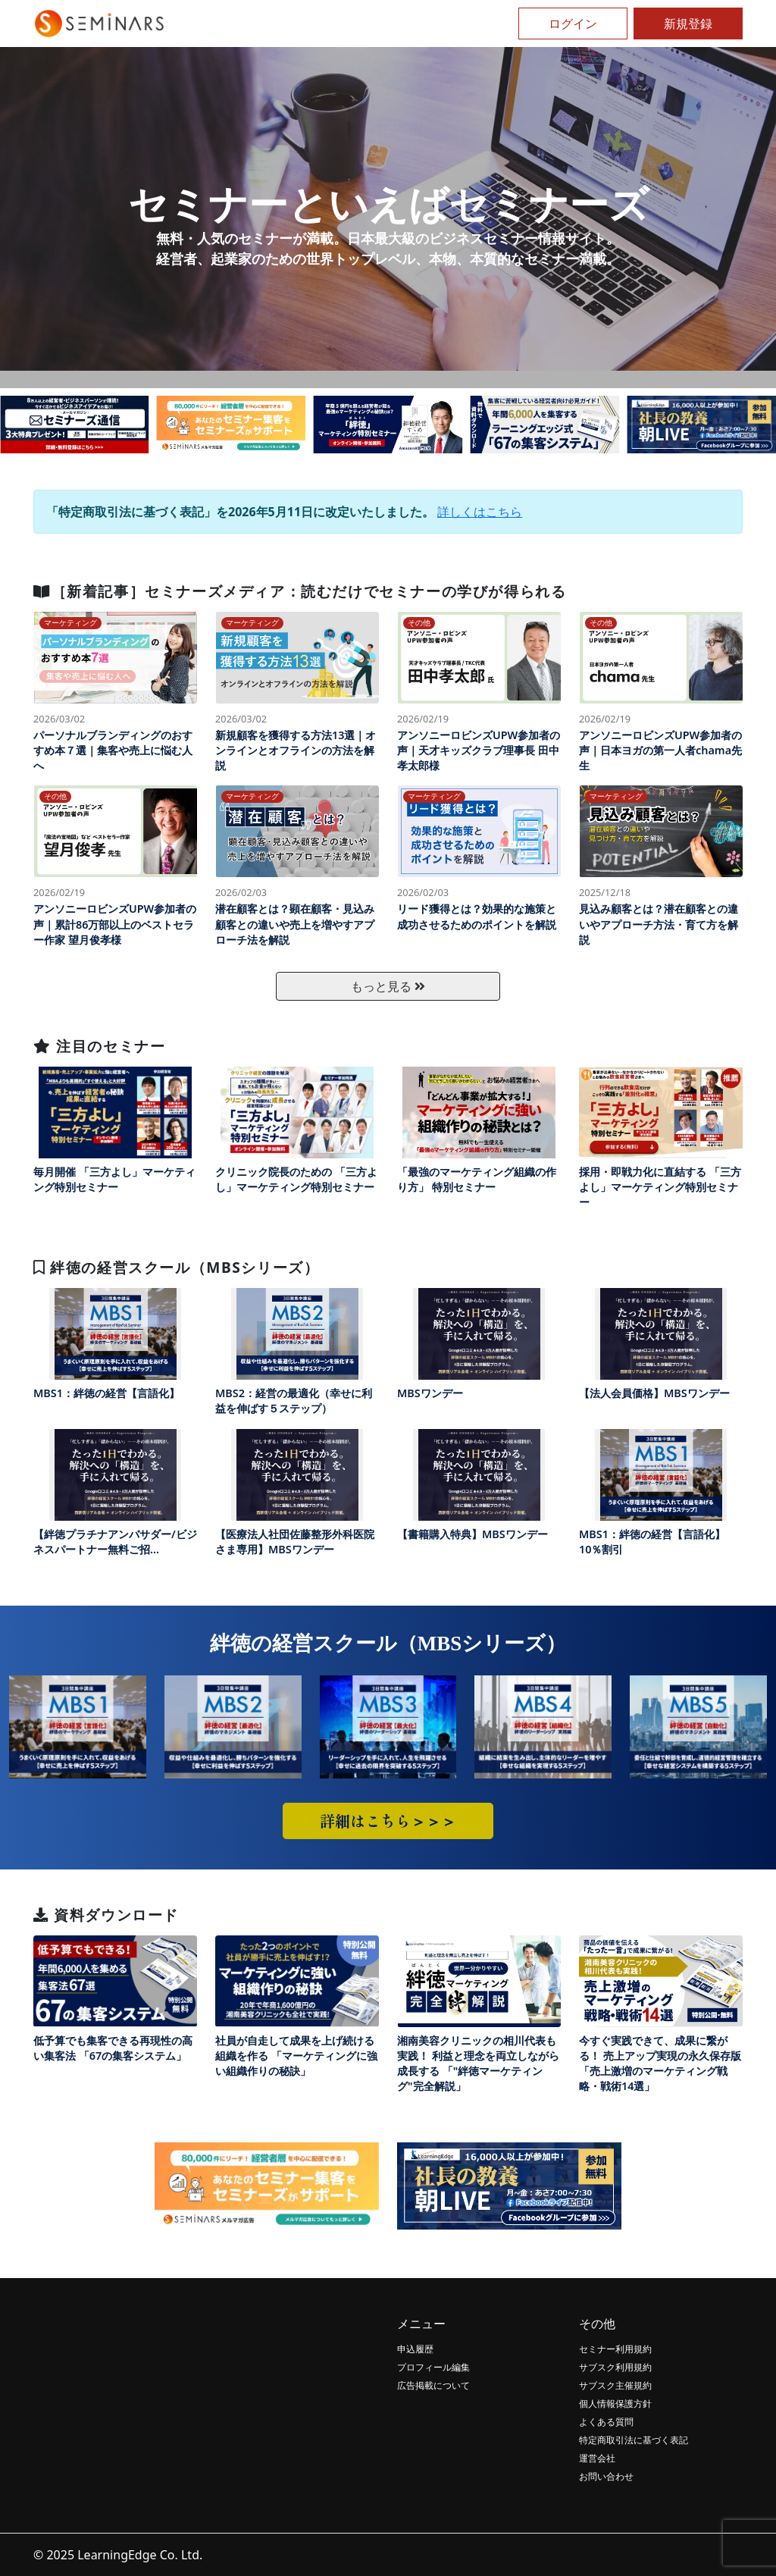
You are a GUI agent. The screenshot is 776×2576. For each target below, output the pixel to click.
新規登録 (688, 23)
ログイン (573, 23)
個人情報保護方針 (615, 2403)
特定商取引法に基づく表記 (633, 2439)
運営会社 (597, 2458)
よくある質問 (606, 2421)
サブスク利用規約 (615, 2367)
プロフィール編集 (433, 2367)
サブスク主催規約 (615, 2385)
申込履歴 (415, 2349)
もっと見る (388, 986)
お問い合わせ (606, 2476)
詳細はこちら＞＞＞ (388, 1821)
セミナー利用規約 (615, 2349)
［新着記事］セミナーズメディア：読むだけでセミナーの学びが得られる (299, 591)
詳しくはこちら (479, 511)
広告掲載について (433, 2385)
